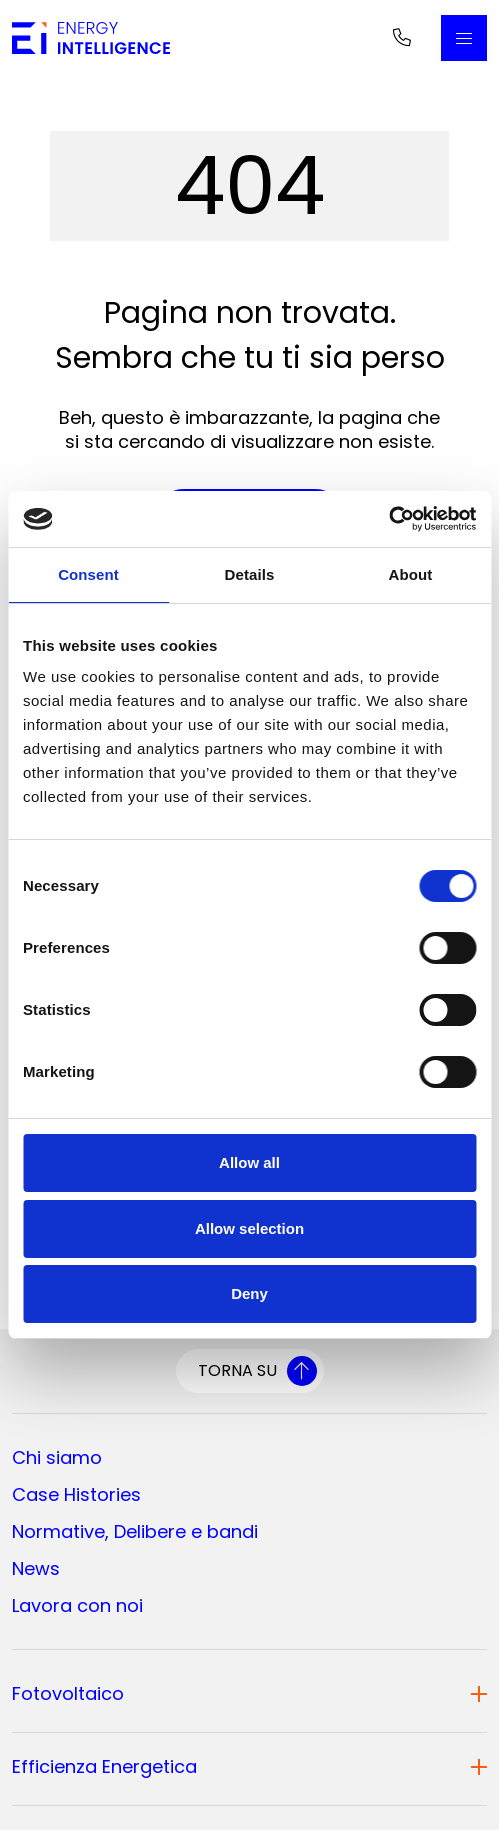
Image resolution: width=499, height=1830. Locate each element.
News (36, 1568)
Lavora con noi (77, 1605)
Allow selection (249, 1228)
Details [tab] (250, 574)
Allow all (249, 1162)
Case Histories (76, 1494)
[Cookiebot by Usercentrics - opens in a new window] (388, 519)
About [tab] (411, 574)
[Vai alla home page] (91, 38)
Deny (249, 1293)
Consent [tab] (88, 574)
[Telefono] (402, 38)
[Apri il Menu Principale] (464, 38)
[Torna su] (250, 1371)
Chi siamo (57, 1457)
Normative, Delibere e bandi (135, 1531)
